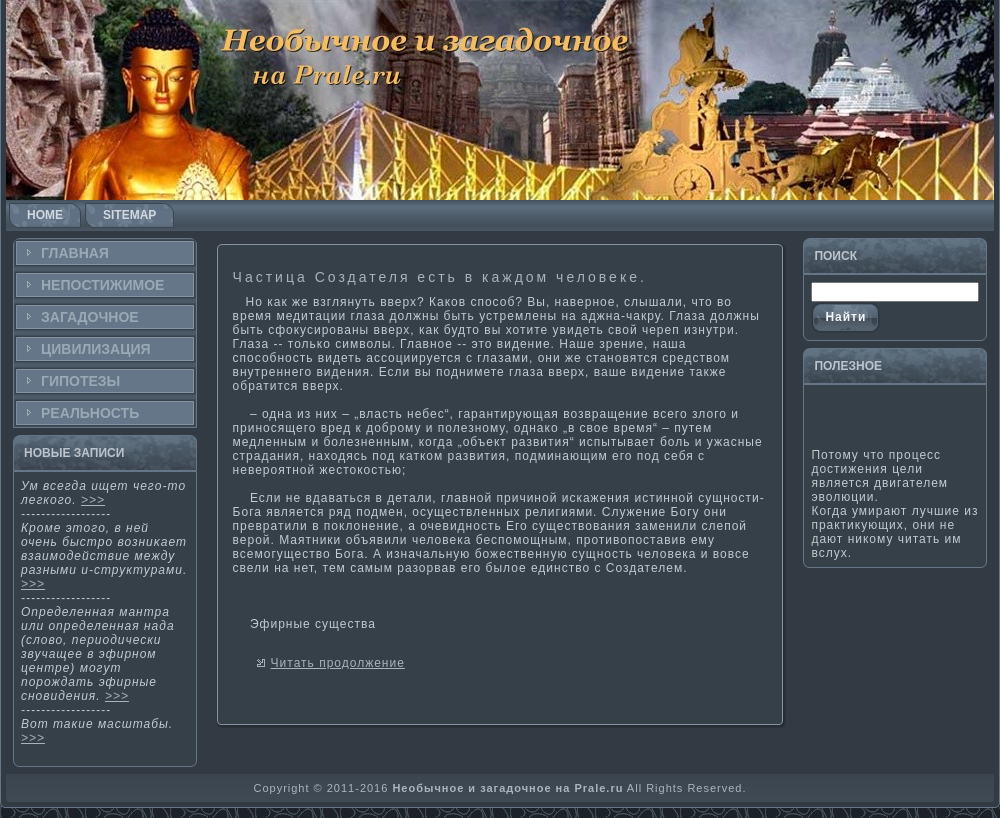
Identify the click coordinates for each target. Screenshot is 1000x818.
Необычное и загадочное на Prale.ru (507, 788)
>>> (93, 500)
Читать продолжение (338, 663)
